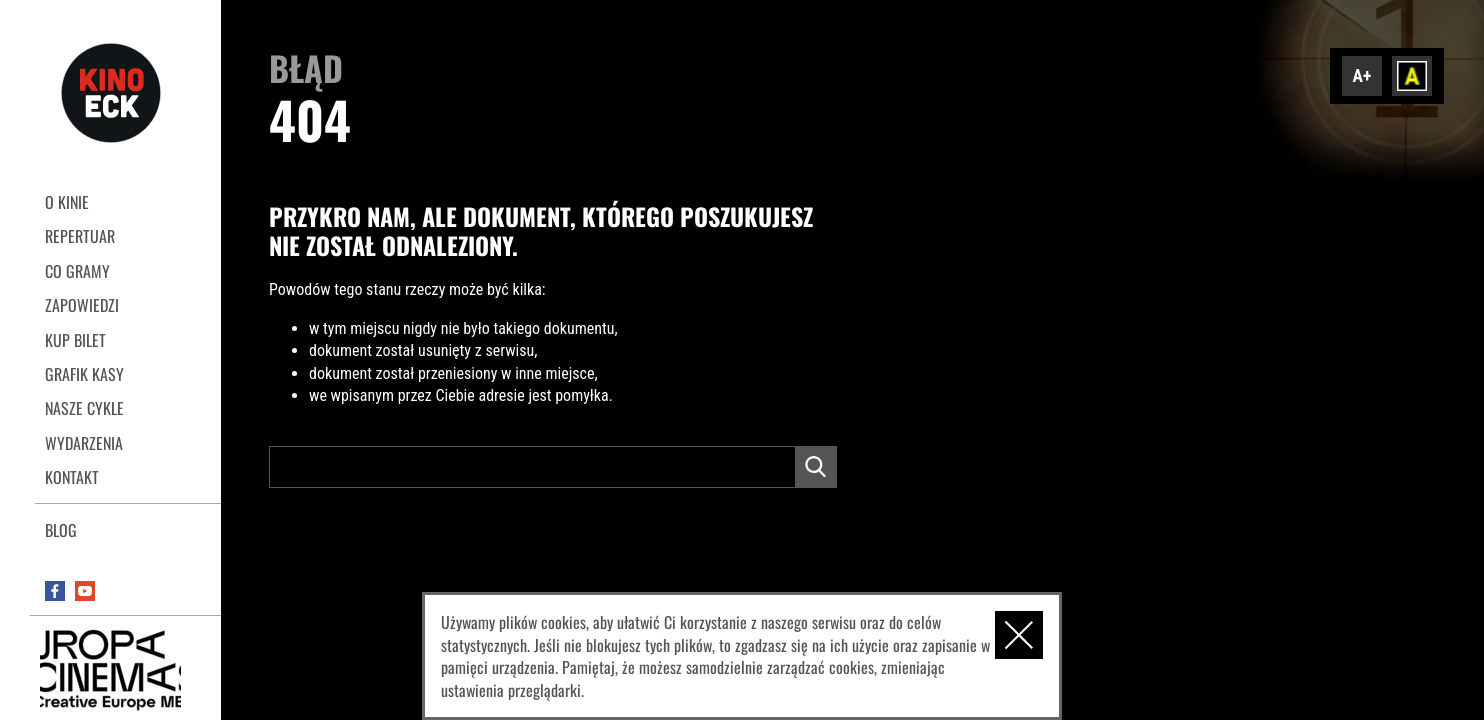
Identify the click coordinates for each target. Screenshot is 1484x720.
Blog (61, 530)
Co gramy (77, 271)
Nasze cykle (84, 408)
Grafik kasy (84, 374)
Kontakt (72, 477)
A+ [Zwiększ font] (1362, 76)
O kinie (67, 202)
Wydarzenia (84, 443)
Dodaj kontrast (1412, 76)
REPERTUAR (80, 236)
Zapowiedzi (82, 305)
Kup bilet (75, 340)
